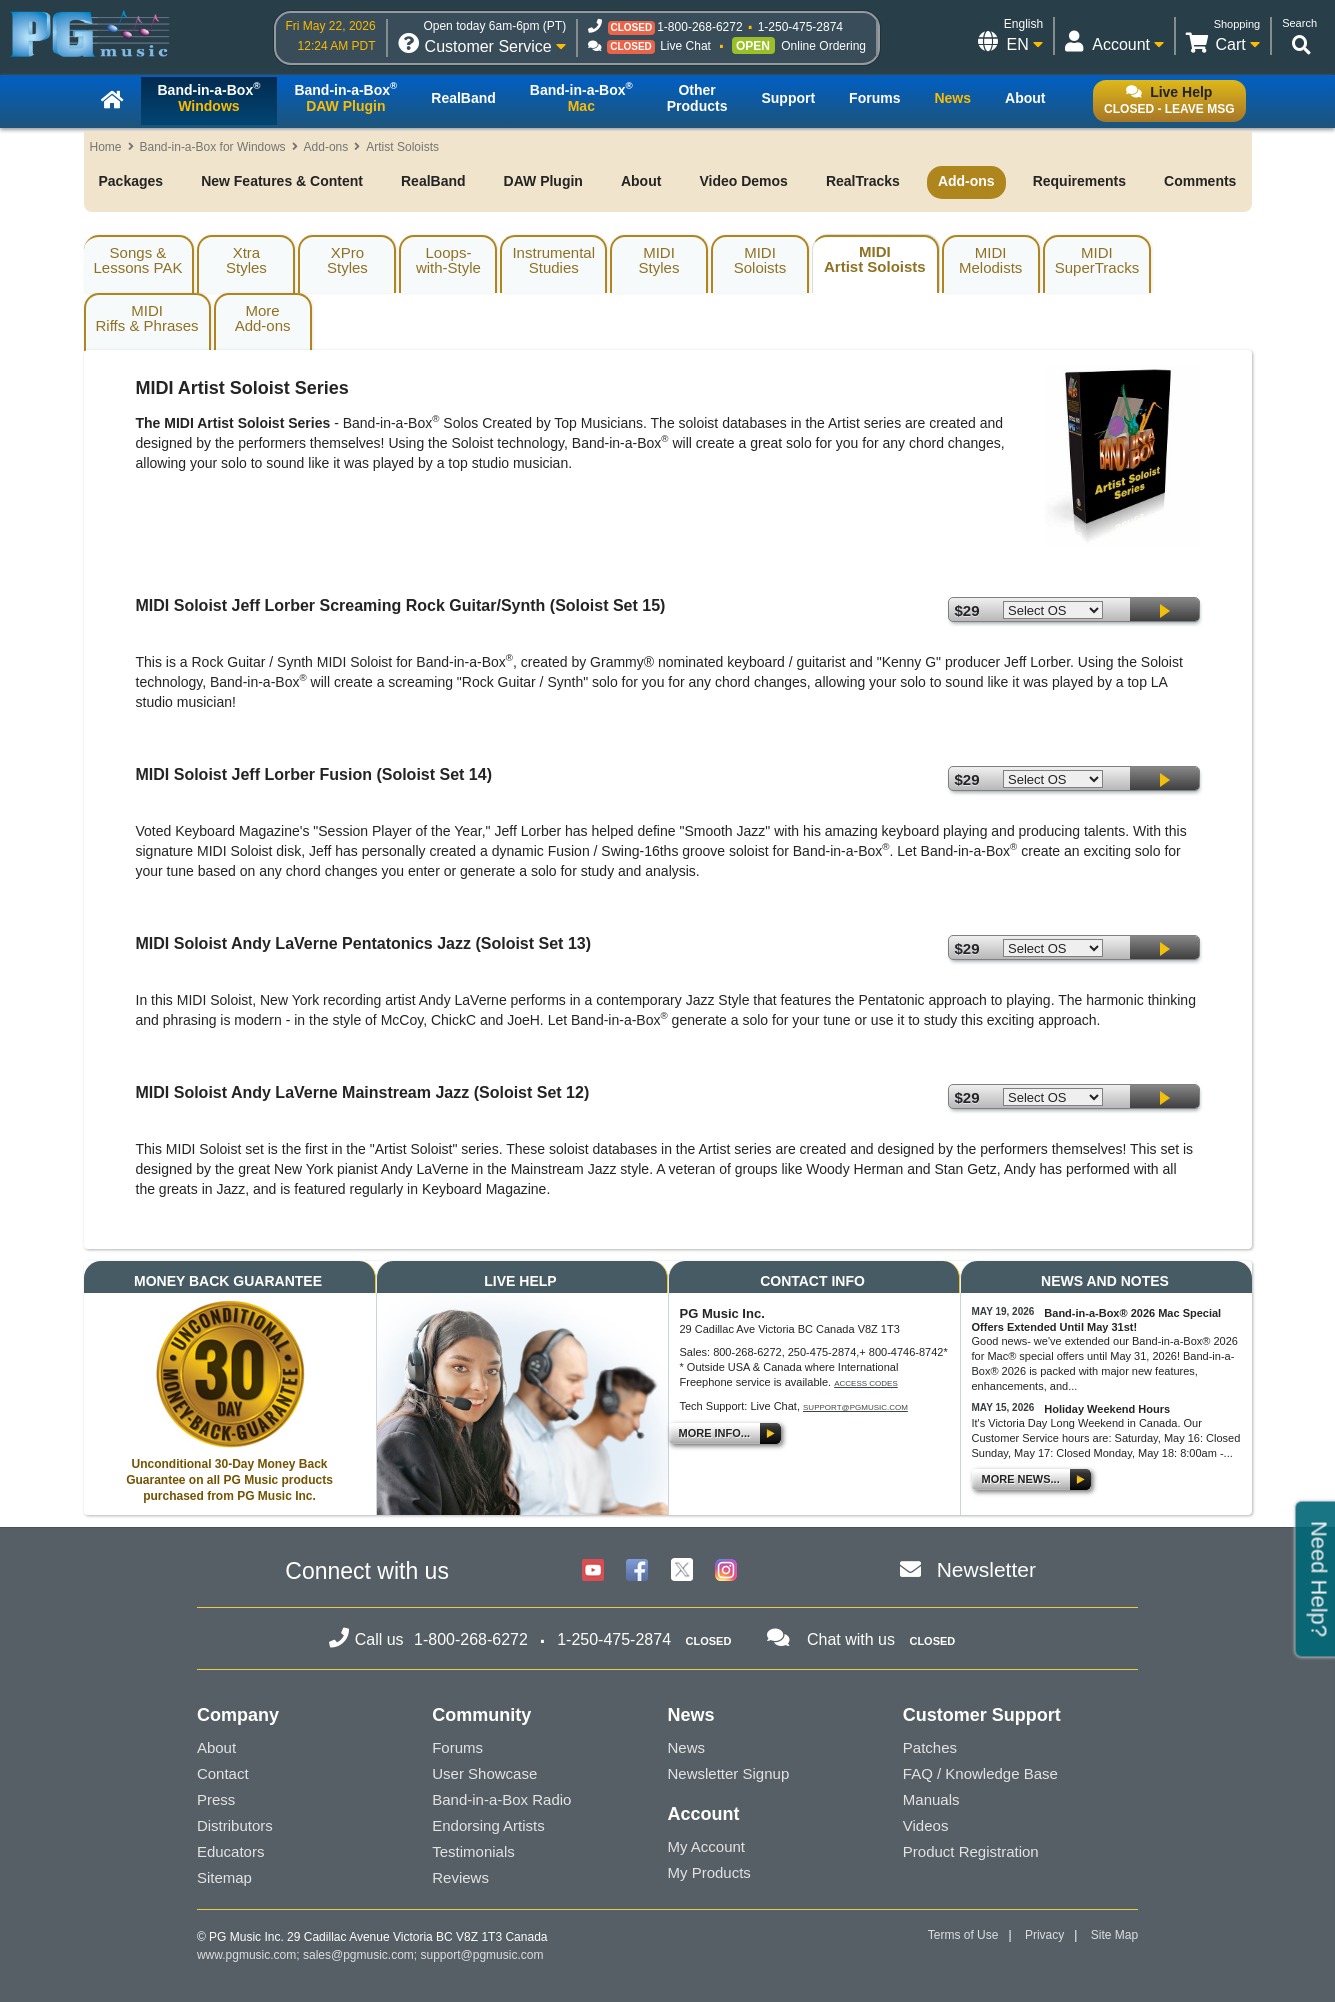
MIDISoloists (760, 260)
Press (216, 1799)
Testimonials (473, 1851)
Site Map (1114, 1935)
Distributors (235, 1825)
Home (106, 147)
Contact (223, 1773)
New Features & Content (282, 181)
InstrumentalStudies (553, 260)
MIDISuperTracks (1097, 260)
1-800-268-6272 (699, 27)
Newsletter (986, 1569)
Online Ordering (823, 46)
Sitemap (224, 1877)
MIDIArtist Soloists (875, 259)
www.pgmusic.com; (248, 1955)
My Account (707, 1846)
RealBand (433, 181)
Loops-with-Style (448, 260)
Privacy (1044, 1935)
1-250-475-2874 (800, 27)
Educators (231, 1851)
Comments (1200, 181)
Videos (926, 1825)
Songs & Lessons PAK (138, 260)
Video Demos (743, 181)
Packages (131, 181)
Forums (457, 1747)
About (641, 181)
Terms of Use (963, 1935)
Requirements (1079, 181)
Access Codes (866, 1383)
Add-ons (326, 147)
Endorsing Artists (488, 1825)
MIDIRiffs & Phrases (147, 318)
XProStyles (347, 260)
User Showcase (484, 1773)
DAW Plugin (543, 181)
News (687, 1747)
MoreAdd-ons (263, 318)
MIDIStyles (659, 260)
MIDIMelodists (990, 260)
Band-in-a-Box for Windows (213, 147)
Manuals (931, 1799)
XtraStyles (246, 260)
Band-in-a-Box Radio (501, 1799)
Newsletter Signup (729, 1773)
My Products (709, 1872)
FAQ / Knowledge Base (980, 1773)
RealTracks (863, 181)
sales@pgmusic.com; (362, 1955)
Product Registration (971, 1851)
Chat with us (851, 1639)
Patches (930, 1747)
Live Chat (685, 46)
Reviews (460, 1877)
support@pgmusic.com (855, 1407)
